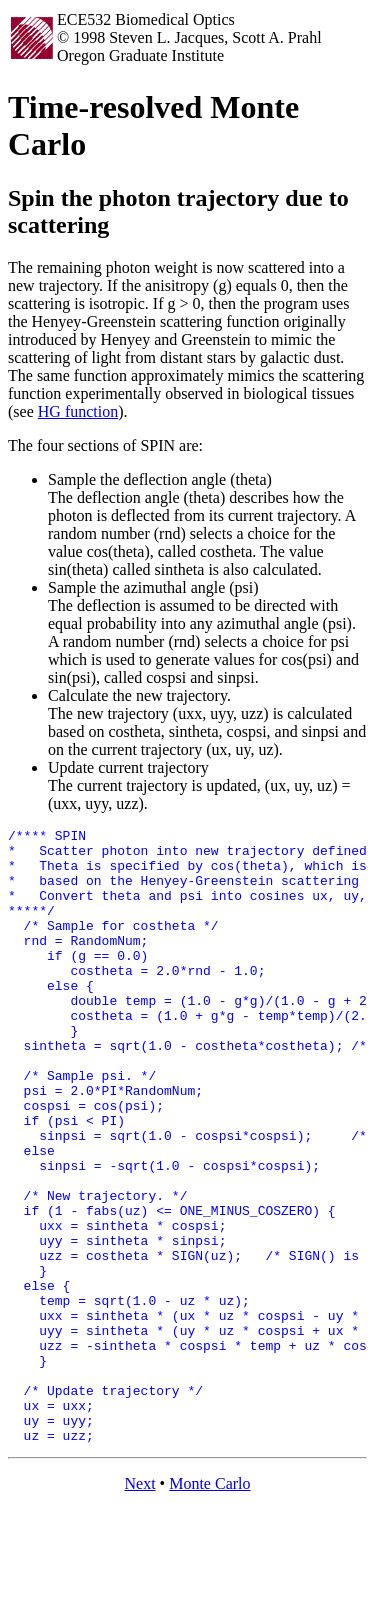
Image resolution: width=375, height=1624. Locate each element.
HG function (78, 411)
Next (139, 1606)
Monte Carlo (209, 1606)
